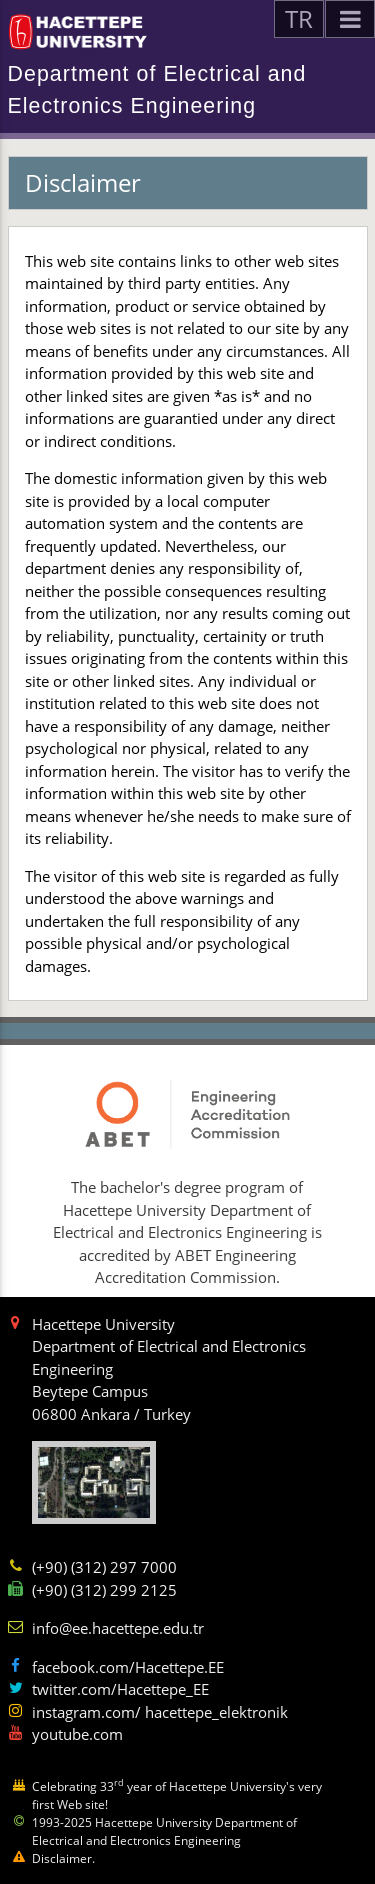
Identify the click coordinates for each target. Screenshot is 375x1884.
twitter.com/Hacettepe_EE (120, 1689)
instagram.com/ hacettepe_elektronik (160, 1712)
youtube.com (77, 1734)
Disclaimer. (63, 1858)
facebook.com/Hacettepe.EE (128, 1667)
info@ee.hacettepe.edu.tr (118, 1628)
